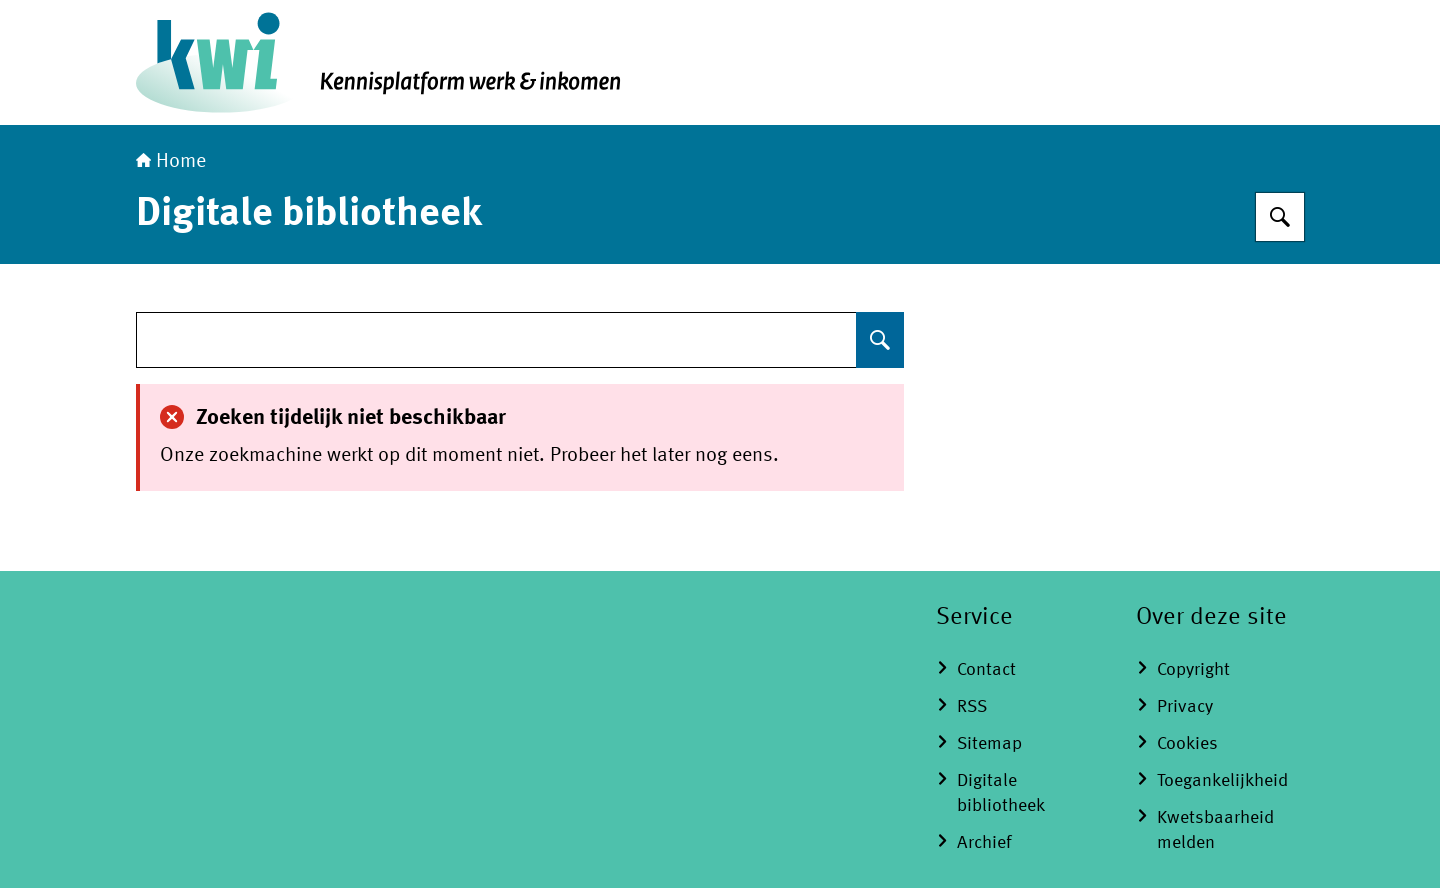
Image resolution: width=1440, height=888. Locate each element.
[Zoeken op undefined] (880, 340)
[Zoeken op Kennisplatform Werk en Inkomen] (1280, 217)
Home (171, 162)
